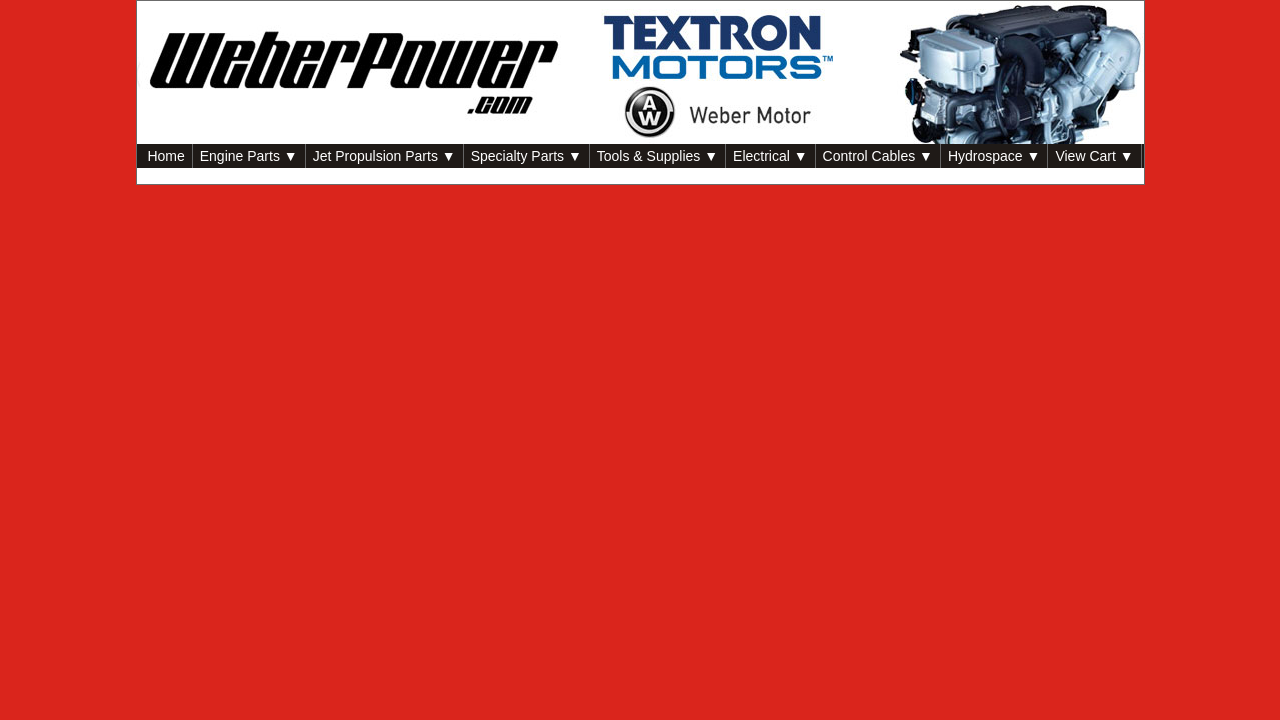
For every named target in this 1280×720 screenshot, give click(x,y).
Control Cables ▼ (878, 156)
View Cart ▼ (1094, 156)
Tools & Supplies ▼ (657, 156)
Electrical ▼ (770, 156)
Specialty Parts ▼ (526, 156)
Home (164, 156)
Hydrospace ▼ (994, 156)
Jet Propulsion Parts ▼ (384, 156)
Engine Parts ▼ (249, 156)
